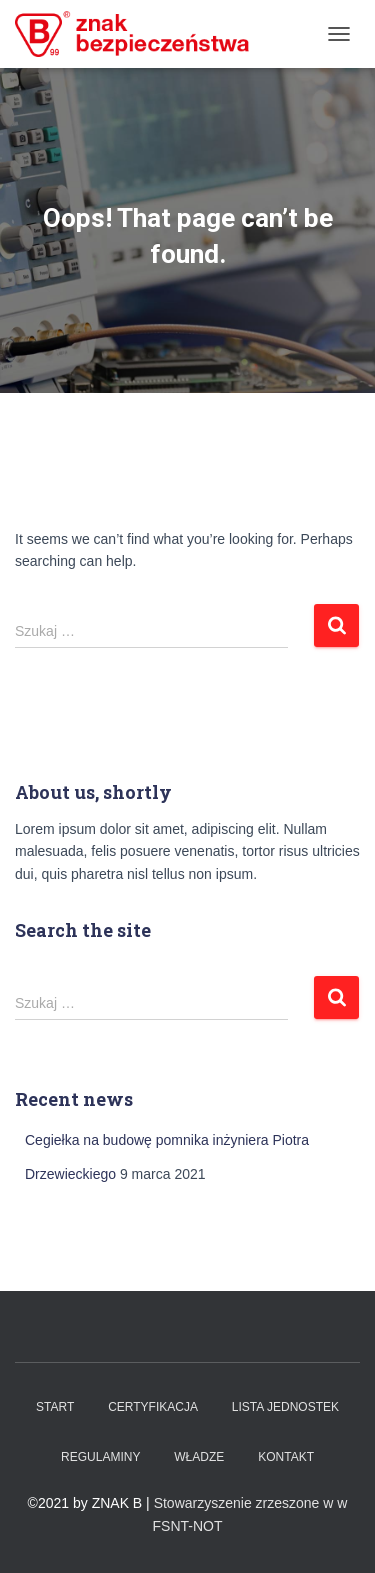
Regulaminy (100, 1457)
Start (55, 1407)
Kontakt (286, 1457)
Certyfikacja (153, 1407)
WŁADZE (199, 1457)
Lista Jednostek (285, 1407)
